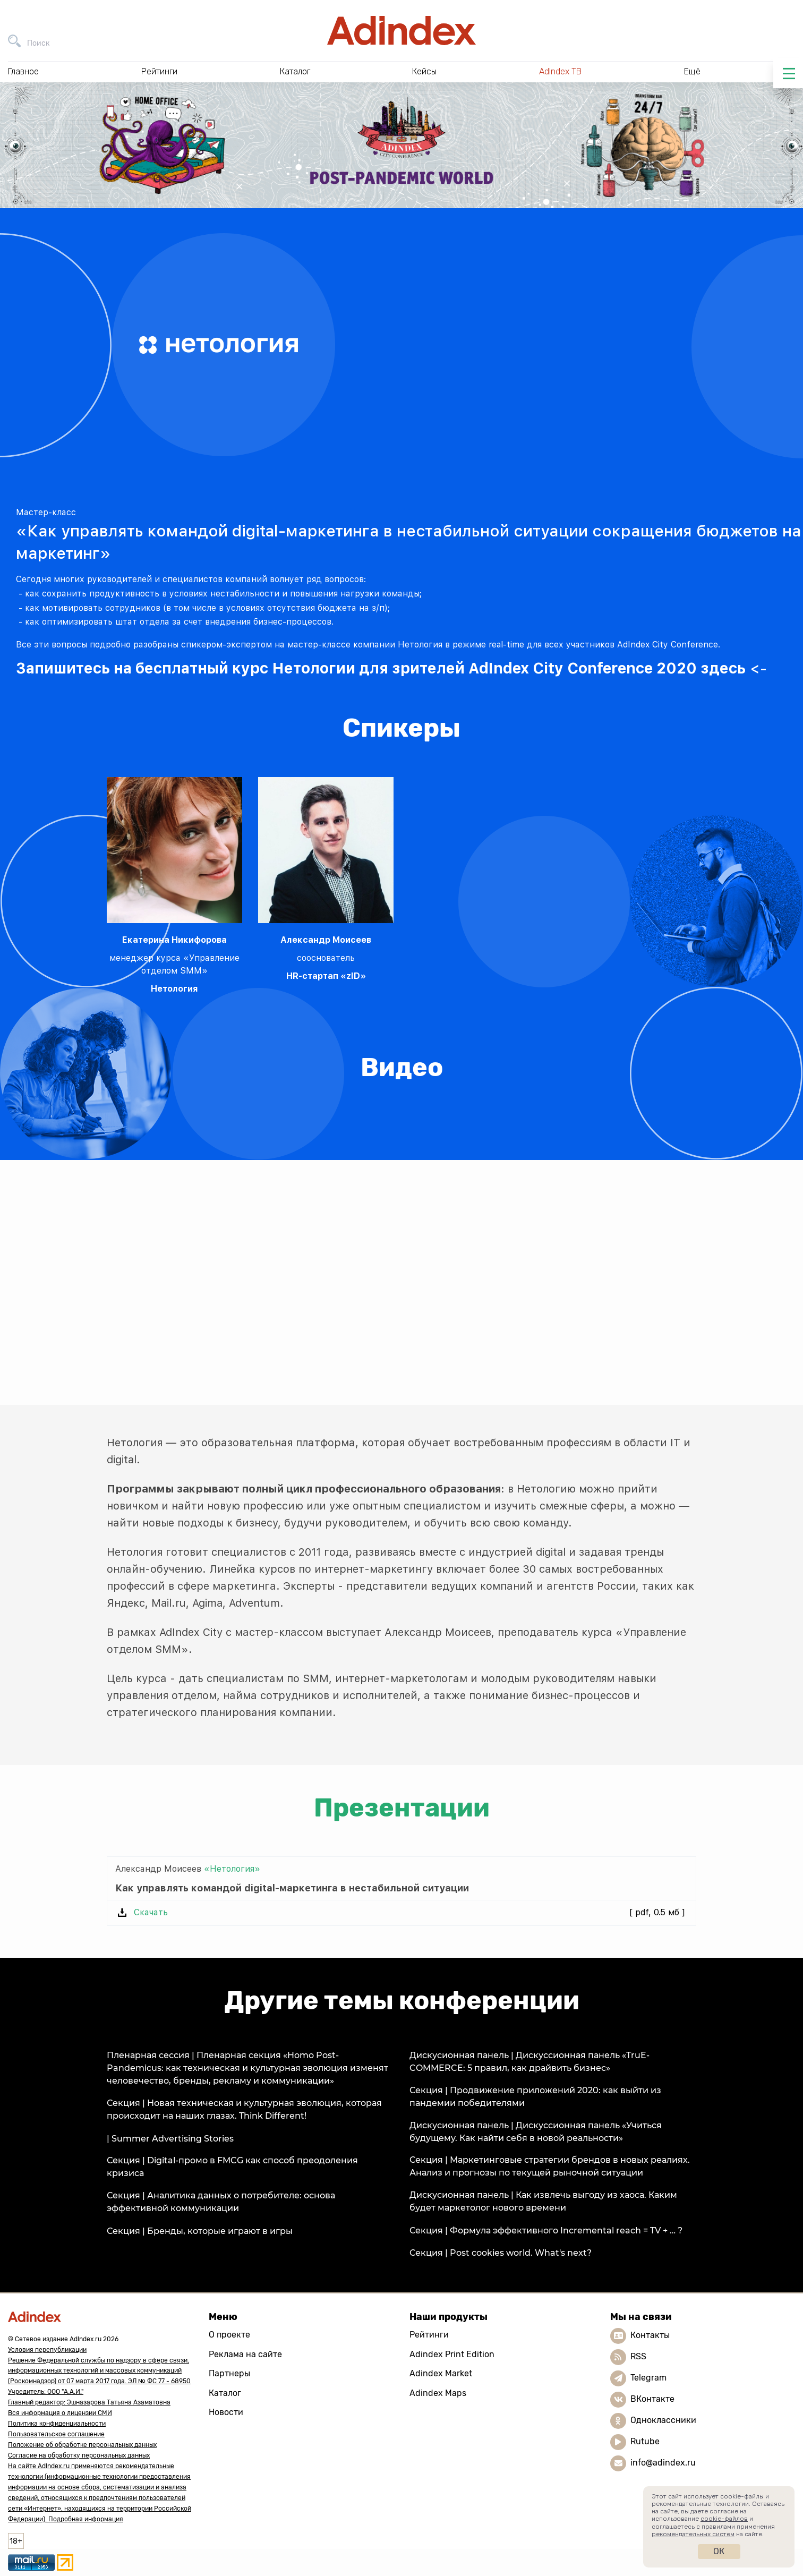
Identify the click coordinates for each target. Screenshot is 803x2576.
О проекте (229, 2335)
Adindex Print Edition (451, 2354)
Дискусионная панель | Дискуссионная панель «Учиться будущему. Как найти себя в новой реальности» (535, 2131)
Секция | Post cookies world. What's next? (500, 2253)
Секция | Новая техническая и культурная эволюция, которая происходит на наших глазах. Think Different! (244, 2109)
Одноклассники (663, 2420)
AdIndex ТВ (560, 71)
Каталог (225, 2393)
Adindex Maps (437, 2393)
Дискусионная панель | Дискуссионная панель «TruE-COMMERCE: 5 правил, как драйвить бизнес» (529, 2061)
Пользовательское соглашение (56, 2434)
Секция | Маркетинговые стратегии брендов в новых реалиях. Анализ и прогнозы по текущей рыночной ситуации (549, 2166)
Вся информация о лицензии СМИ (60, 2413)
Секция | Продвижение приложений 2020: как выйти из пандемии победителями (535, 2096)
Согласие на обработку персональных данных (79, 2455)
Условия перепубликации (47, 2349)
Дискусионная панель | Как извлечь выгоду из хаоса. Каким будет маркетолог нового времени (543, 2201)
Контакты (650, 2335)
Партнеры (229, 2373)
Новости (226, 2412)
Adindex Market (440, 2373)
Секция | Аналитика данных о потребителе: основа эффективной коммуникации (221, 2201)
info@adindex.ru (663, 2463)
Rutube (645, 2441)
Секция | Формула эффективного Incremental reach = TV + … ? (545, 2230)
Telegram (648, 2378)
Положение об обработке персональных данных (82, 2445)
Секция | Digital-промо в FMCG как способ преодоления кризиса (232, 2166)
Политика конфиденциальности (57, 2423)
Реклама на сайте (245, 2354)
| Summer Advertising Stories (170, 2139)
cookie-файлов (724, 2518)
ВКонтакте (652, 2399)
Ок (718, 2551)
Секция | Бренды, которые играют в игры (200, 2231)
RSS (638, 2356)
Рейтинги (429, 2335)
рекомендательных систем (693, 2534)
